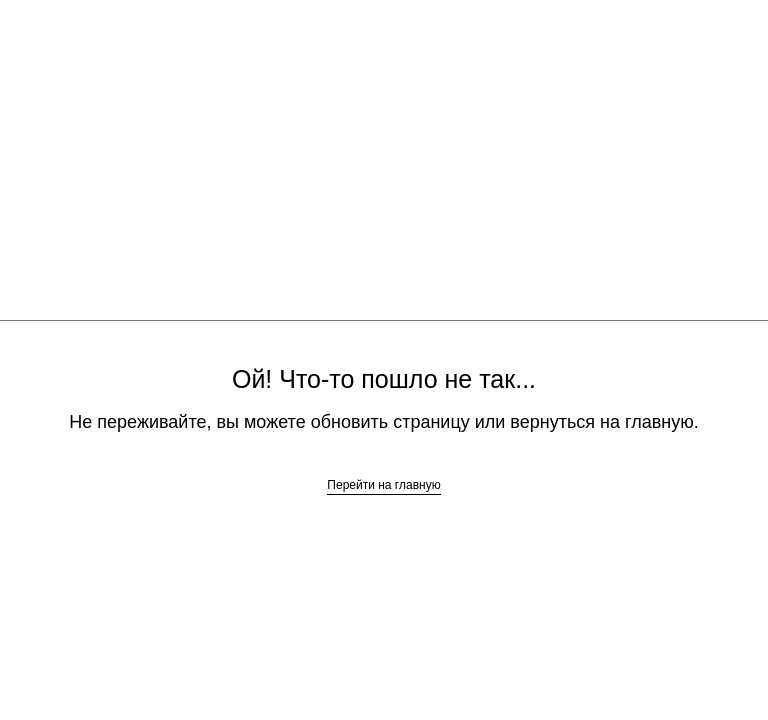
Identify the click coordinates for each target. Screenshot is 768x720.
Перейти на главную (383, 485)
